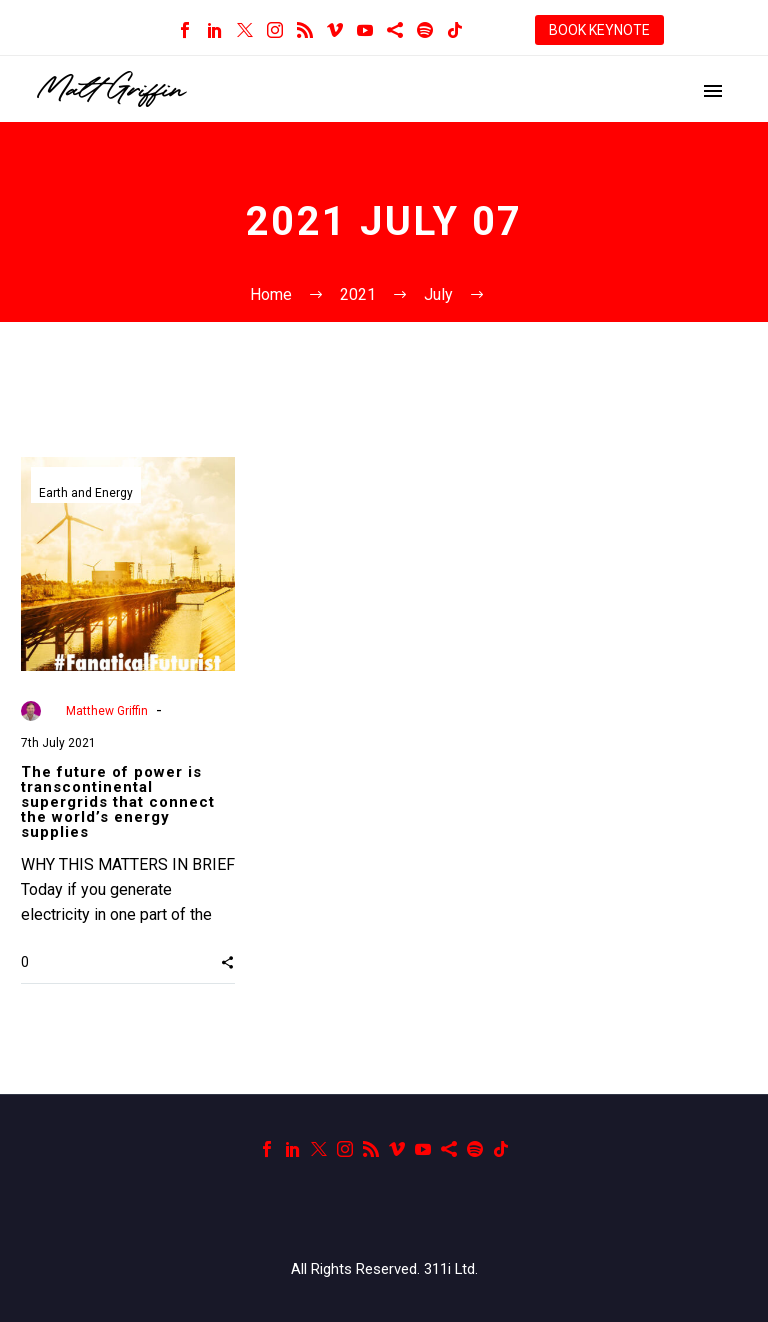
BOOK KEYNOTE (599, 30)
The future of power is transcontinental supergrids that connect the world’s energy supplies (118, 802)
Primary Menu (713, 91)
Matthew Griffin (107, 711)
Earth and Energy (86, 494)
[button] (227, 961)
